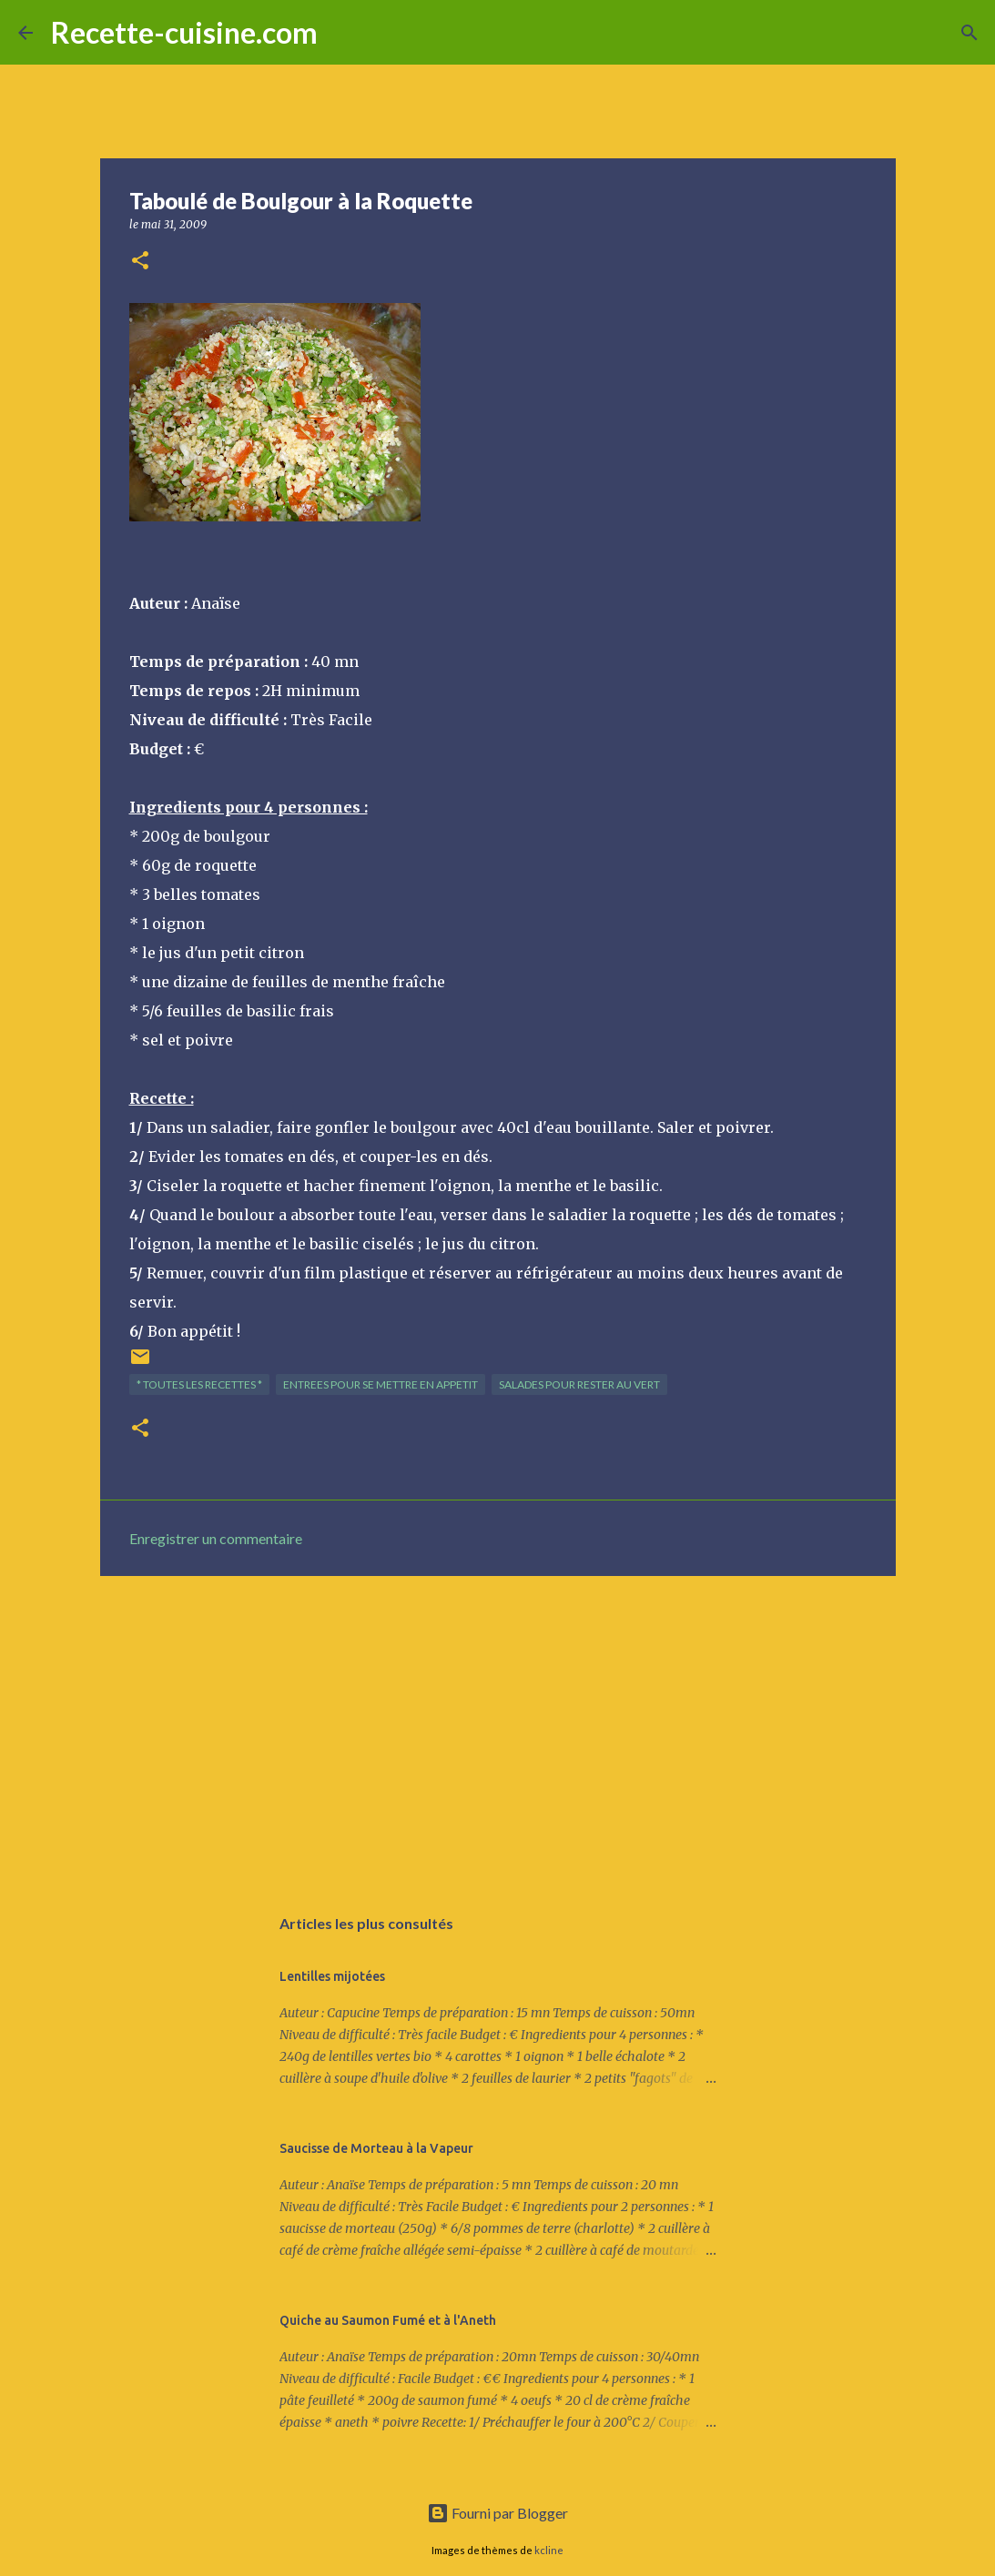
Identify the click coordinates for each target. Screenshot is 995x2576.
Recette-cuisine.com (184, 32)
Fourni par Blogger (497, 2512)
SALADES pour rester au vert (579, 1384)
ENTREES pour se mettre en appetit (380, 1384)
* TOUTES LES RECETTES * (199, 1384)
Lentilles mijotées (332, 1976)
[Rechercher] (343, 33)
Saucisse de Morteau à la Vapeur (376, 2148)
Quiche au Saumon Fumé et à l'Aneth (387, 2320)
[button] (140, 261)
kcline (548, 2550)
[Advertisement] (498, 1730)
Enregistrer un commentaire (215, 1538)
